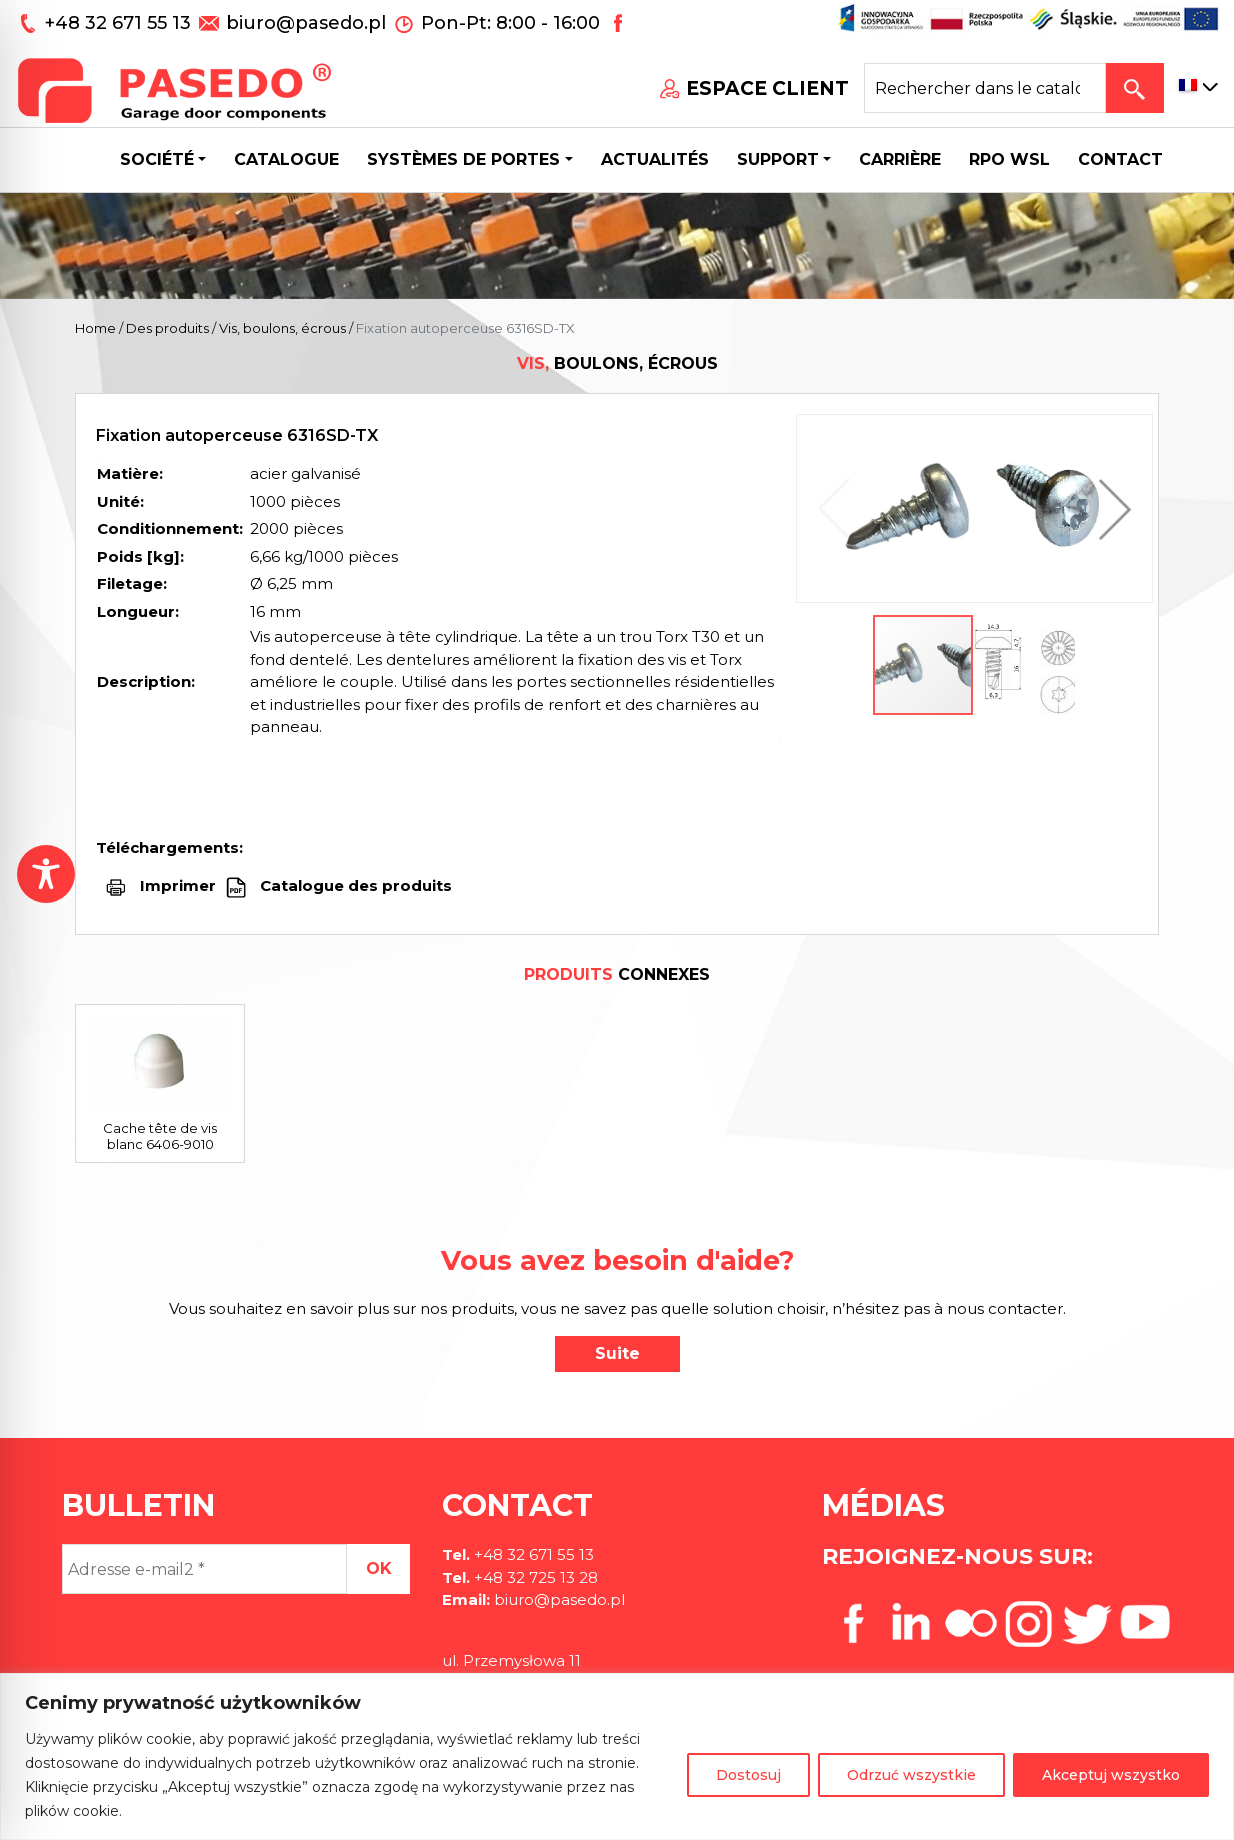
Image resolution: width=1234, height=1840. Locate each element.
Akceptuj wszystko (1111, 1775)
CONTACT (1120, 159)
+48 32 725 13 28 (534, 1577)
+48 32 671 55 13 (120, 23)
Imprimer (178, 885)
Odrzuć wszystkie (911, 1775)
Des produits (167, 328)
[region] (617, 1756)
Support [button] (778, 159)
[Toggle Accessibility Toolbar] (46, 874)
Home (95, 328)
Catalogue (286, 159)
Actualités (655, 159)
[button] (1110, 508)
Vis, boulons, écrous (282, 328)
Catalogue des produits (354, 885)
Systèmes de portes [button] (463, 159)
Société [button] (157, 159)
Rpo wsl (1009, 159)
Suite (617, 1353)
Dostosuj (748, 1775)
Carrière (900, 159)
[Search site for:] (985, 88)
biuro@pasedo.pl (306, 23)
